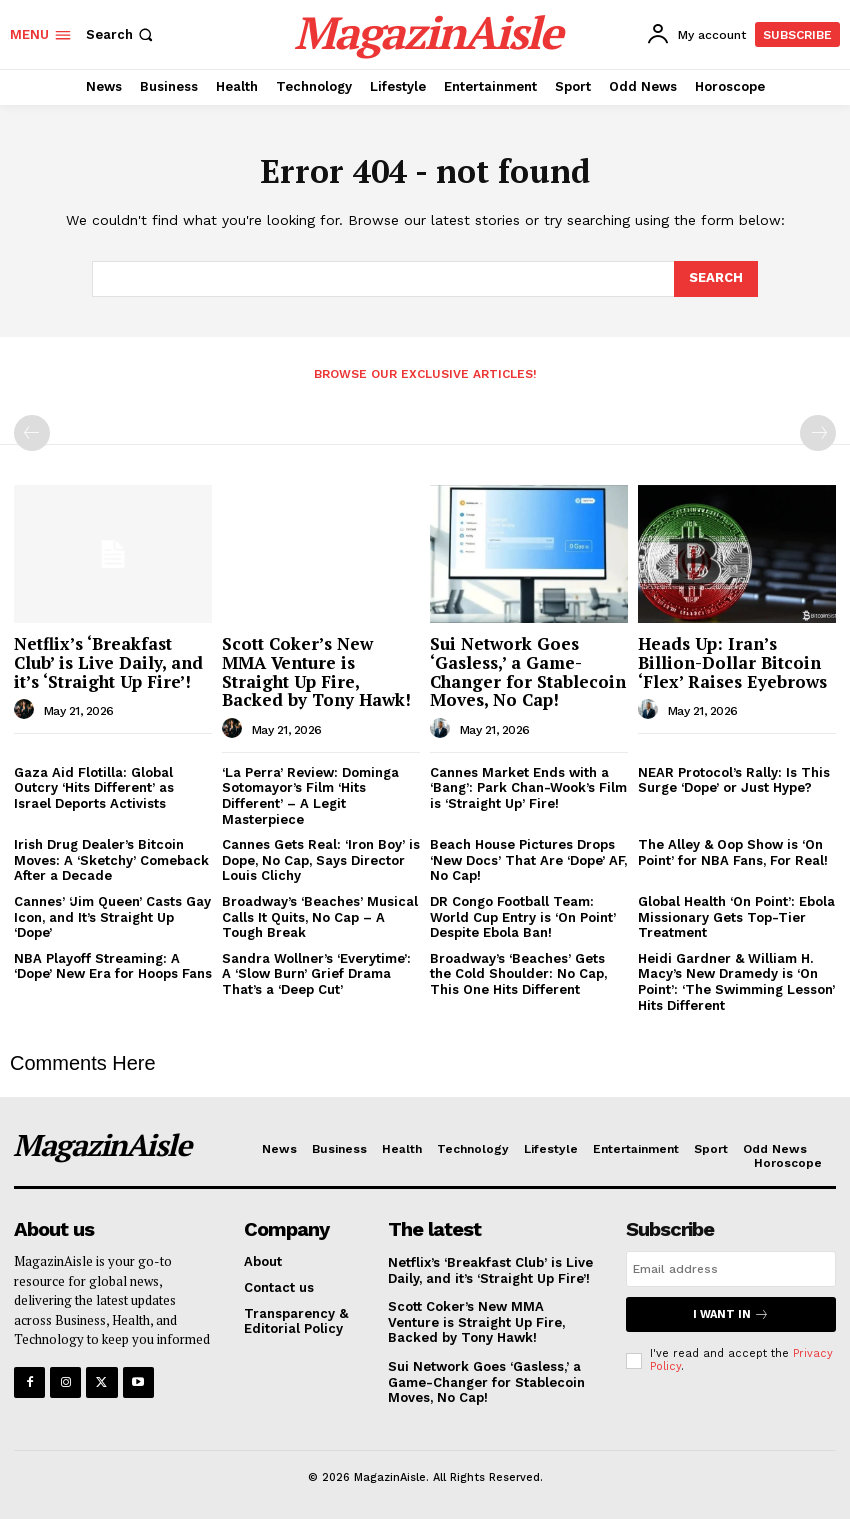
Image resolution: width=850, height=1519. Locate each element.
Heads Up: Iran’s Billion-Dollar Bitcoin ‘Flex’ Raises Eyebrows (732, 662)
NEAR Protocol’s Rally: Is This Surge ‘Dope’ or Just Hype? (734, 780)
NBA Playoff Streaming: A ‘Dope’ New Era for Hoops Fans (113, 966)
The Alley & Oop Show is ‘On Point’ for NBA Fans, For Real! (733, 852)
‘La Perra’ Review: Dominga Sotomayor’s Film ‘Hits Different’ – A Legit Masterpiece (310, 796)
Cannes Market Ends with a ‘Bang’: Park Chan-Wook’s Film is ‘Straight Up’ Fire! (528, 788)
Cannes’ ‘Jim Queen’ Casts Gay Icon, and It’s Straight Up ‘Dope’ (112, 917)
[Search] (716, 279)
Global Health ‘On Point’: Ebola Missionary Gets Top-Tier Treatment (736, 917)
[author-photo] (27, 710)
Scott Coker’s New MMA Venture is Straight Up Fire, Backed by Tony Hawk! (316, 671)
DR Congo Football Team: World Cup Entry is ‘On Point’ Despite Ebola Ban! (523, 917)
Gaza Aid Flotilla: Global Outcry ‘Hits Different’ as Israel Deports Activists (94, 788)
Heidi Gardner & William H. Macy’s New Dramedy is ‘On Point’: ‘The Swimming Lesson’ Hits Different (736, 982)
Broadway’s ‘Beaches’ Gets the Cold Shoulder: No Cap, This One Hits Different (518, 974)
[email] (731, 1269)
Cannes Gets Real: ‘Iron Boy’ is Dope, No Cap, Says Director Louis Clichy (321, 860)
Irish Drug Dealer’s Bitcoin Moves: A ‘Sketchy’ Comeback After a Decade (111, 860)
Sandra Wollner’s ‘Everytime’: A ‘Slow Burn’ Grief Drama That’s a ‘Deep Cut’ (316, 974)
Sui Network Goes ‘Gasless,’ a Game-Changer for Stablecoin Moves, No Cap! (528, 671)
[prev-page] (32, 433)
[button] (121, 34)
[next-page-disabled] (818, 433)
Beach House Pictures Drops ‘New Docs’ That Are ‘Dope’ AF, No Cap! (528, 860)
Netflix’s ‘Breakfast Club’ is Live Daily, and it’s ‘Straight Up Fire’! (108, 662)
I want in (731, 1314)
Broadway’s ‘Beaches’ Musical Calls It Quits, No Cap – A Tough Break (320, 917)
